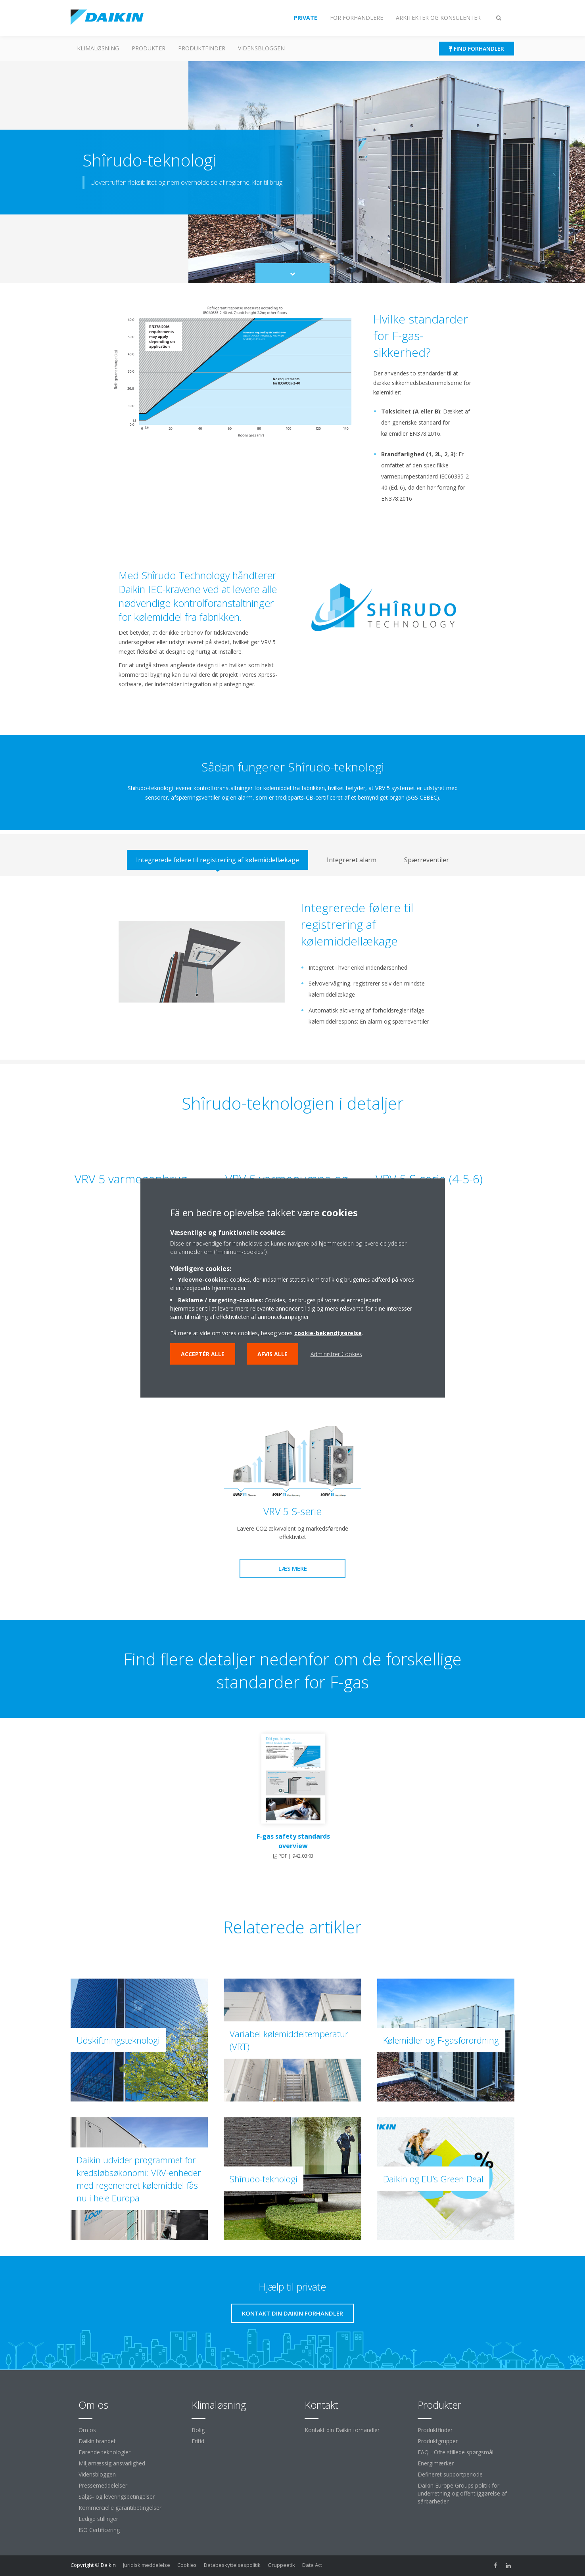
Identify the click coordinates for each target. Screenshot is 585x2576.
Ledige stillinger (98, 2518)
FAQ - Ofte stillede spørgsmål (455, 2452)
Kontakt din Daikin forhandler (342, 2430)
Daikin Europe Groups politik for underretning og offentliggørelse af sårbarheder (462, 2493)
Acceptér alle (202, 1354)
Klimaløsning (98, 48)
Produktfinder (201, 48)
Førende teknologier (104, 2452)
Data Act (312, 2564)
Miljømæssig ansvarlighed (112, 2463)
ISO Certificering (99, 2530)
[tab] (217, 860)
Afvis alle (272, 1354)
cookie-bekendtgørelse (328, 1333)
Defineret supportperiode (450, 2474)
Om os (87, 2430)
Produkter (148, 48)
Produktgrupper (438, 2441)
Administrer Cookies (336, 1354)
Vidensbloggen (261, 48)
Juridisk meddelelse (146, 2564)
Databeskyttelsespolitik (232, 2564)
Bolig (198, 2430)
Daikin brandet (97, 2441)
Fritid (198, 2441)
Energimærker (436, 2463)
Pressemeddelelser (103, 2485)
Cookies (187, 2564)
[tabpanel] (292, 968)
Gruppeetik (281, 2564)
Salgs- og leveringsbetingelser (117, 2496)
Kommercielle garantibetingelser (120, 2507)
